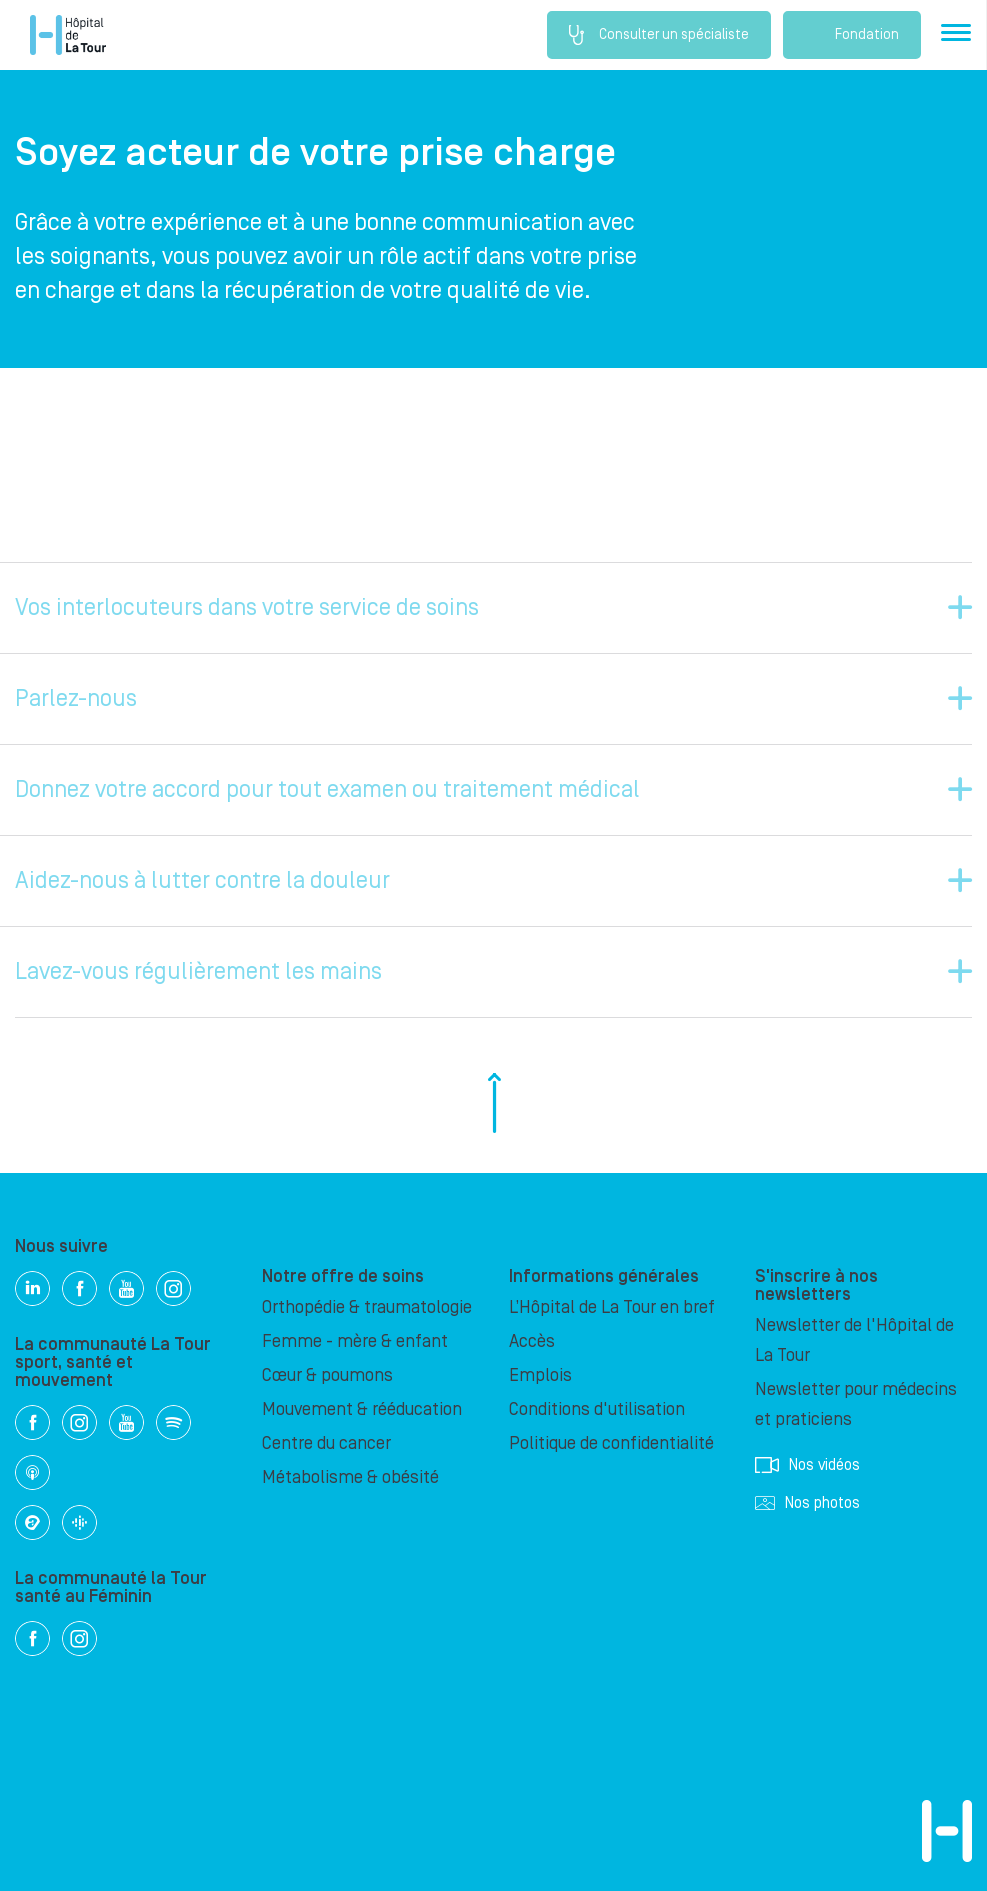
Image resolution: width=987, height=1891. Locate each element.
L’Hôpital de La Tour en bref (612, 1307)
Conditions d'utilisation (597, 1409)
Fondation (852, 35)
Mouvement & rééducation (362, 1409)
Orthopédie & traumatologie (367, 1307)
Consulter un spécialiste (659, 35)
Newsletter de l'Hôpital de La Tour (854, 1340)
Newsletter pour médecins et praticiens (856, 1404)
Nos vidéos (807, 1465)
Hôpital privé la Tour (68, 35)
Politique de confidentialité (611, 1443)
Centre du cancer (326, 1443)
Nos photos (807, 1503)
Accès (532, 1341)
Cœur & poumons (327, 1375)
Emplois (540, 1375)
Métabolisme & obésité (350, 1477)
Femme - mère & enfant (355, 1341)
